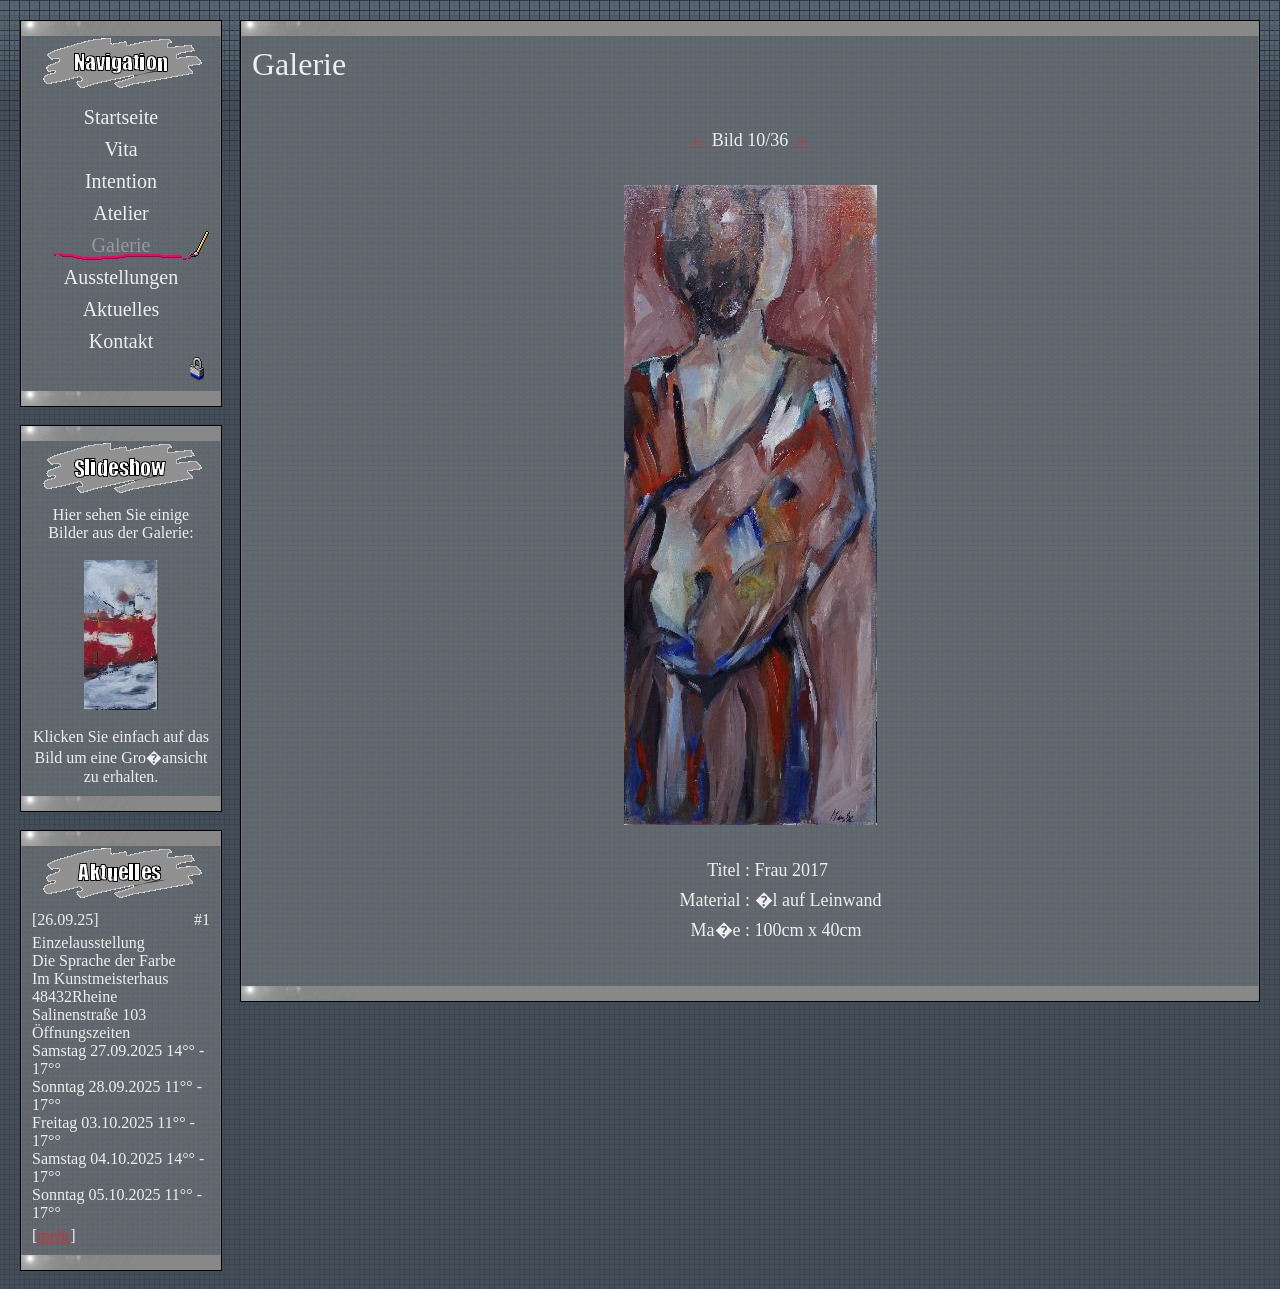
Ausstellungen (121, 277)
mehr (53, 1235)
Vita (120, 149)
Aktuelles (121, 309)
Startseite (121, 117)
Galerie (121, 245)
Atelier (121, 213)
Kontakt (121, 341)
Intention (121, 181)
